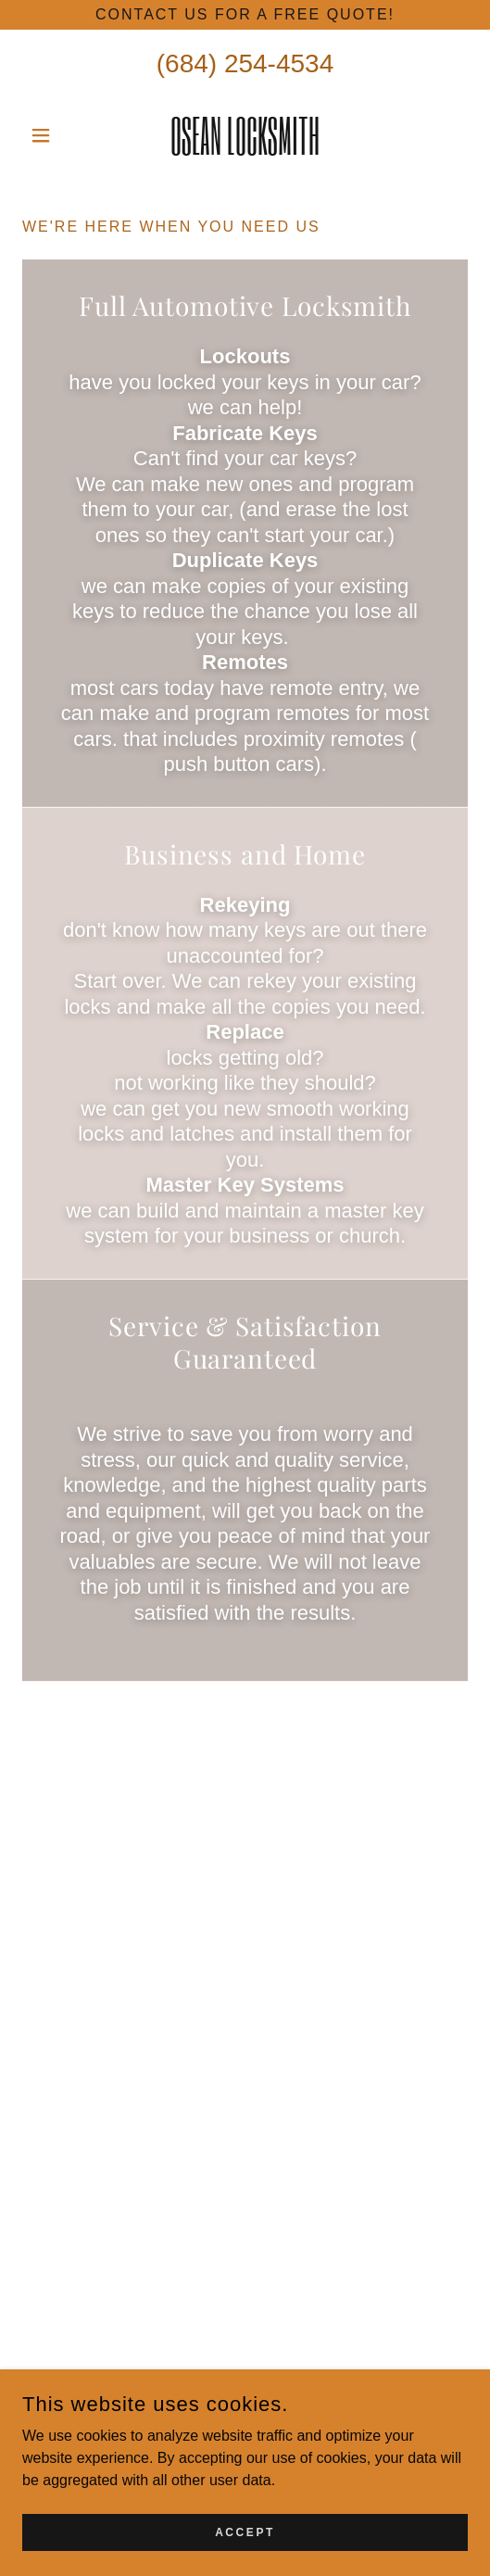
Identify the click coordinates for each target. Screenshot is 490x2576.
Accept (245, 2531)
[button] (55, 135)
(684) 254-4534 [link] (245, 63)
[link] (245, 135)
